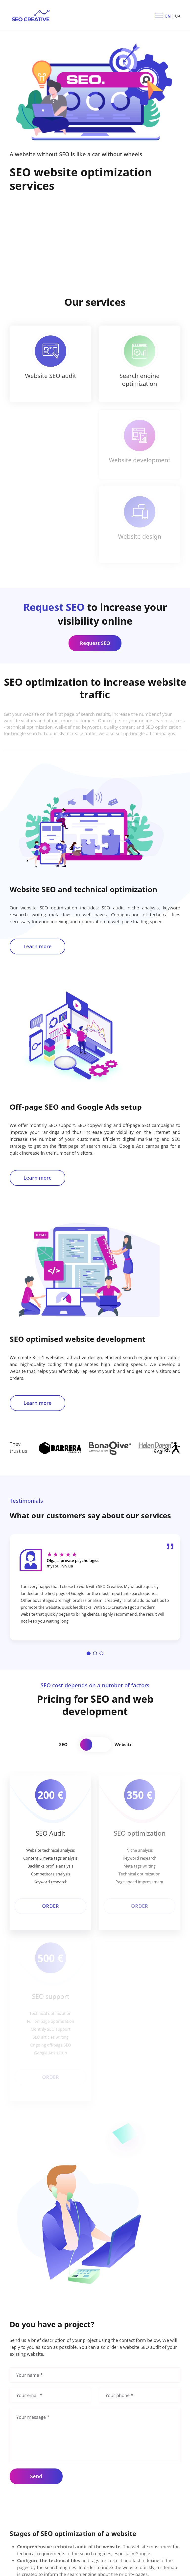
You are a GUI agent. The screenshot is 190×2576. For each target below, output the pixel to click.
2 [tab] (95, 1653)
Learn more (38, 946)
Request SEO (95, 643)
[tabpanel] (95, 1587)
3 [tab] (101, 1653)
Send (36, 2476)
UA (177, 16)
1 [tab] (89, 1653)
